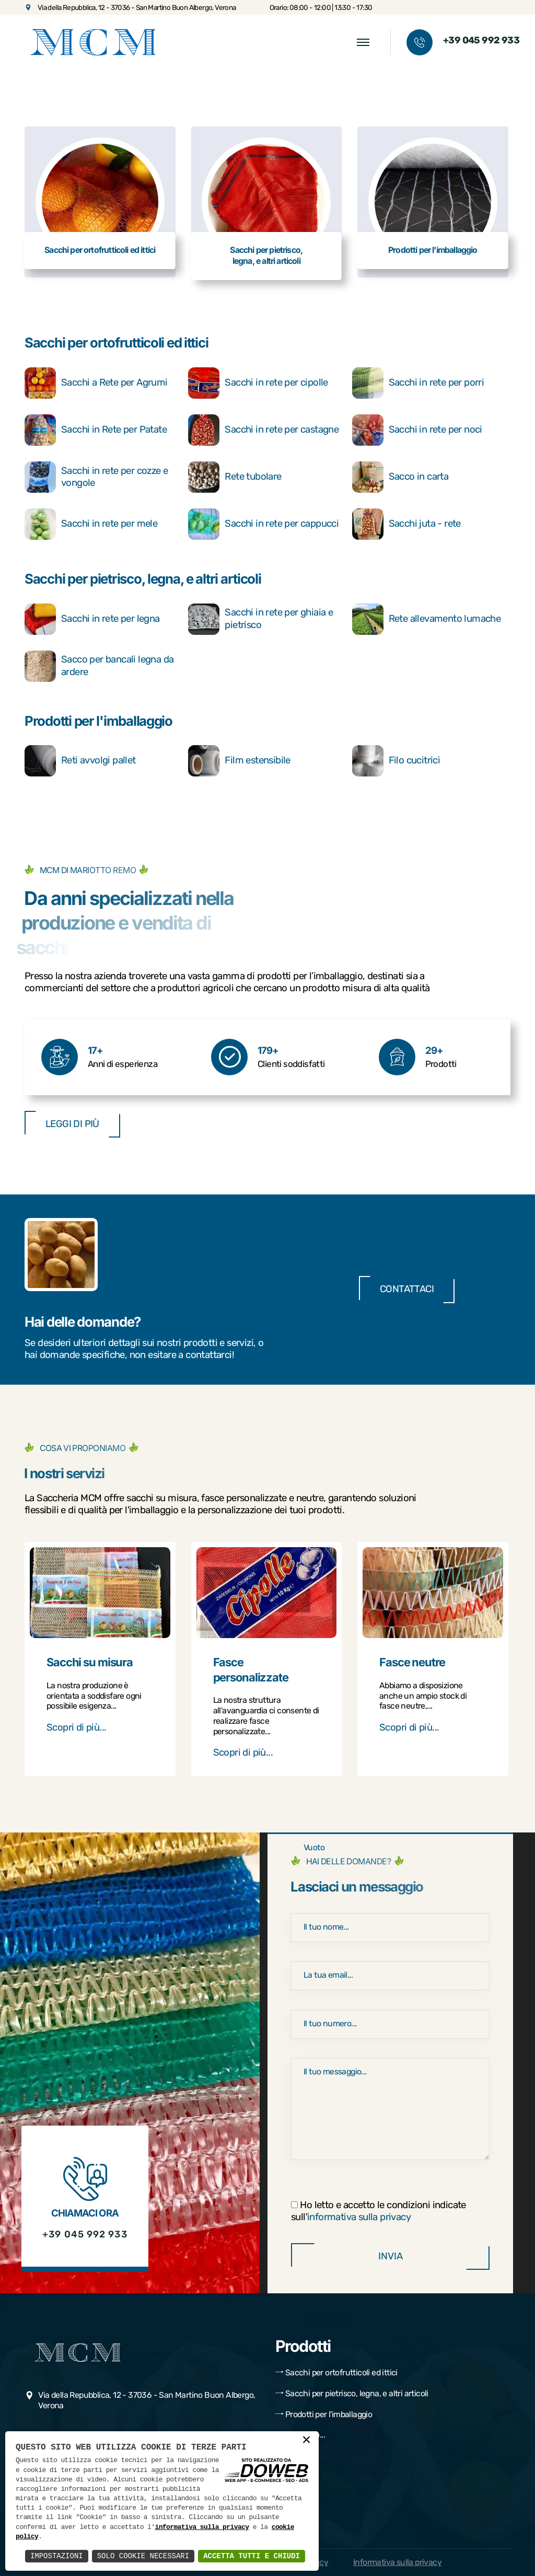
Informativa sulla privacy (397, 2562)
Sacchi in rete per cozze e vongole (96, 477)
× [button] (306, 2441)
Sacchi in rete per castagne (263, 430)
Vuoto (314, 1847)
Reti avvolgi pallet (80, 760)
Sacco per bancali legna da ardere (99, 666)
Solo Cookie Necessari (143, 2556)
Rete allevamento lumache (426, 619)
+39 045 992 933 (481, 41)
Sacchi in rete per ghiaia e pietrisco (260, 619)
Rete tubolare (234, 477)
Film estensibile (239, 760)
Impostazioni (56, 2556)
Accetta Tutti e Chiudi (251, 2556)
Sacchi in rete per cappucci (263, 524)
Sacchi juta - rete (406, 524)
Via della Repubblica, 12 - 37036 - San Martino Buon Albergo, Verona (130, 7)
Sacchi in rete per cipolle (258, 383)
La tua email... (328, 1975)
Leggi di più (72, 1124)
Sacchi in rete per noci (417, 430)
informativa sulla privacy (359, 2217)
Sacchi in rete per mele (91, 524)
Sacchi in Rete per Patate (96, 430)
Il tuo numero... (330, 2023)
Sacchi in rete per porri (418, 383)
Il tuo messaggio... (335, 2071)
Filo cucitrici (396, 760)
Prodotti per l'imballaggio (98, 721)
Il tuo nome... (326, 1927)
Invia (390, 2256)
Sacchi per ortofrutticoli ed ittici (116, 342)
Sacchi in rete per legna (92, 619)
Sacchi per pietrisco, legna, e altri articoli (143, 579)
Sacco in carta (400, 477)
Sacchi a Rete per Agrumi (96, 383)
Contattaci (407, 1289)
